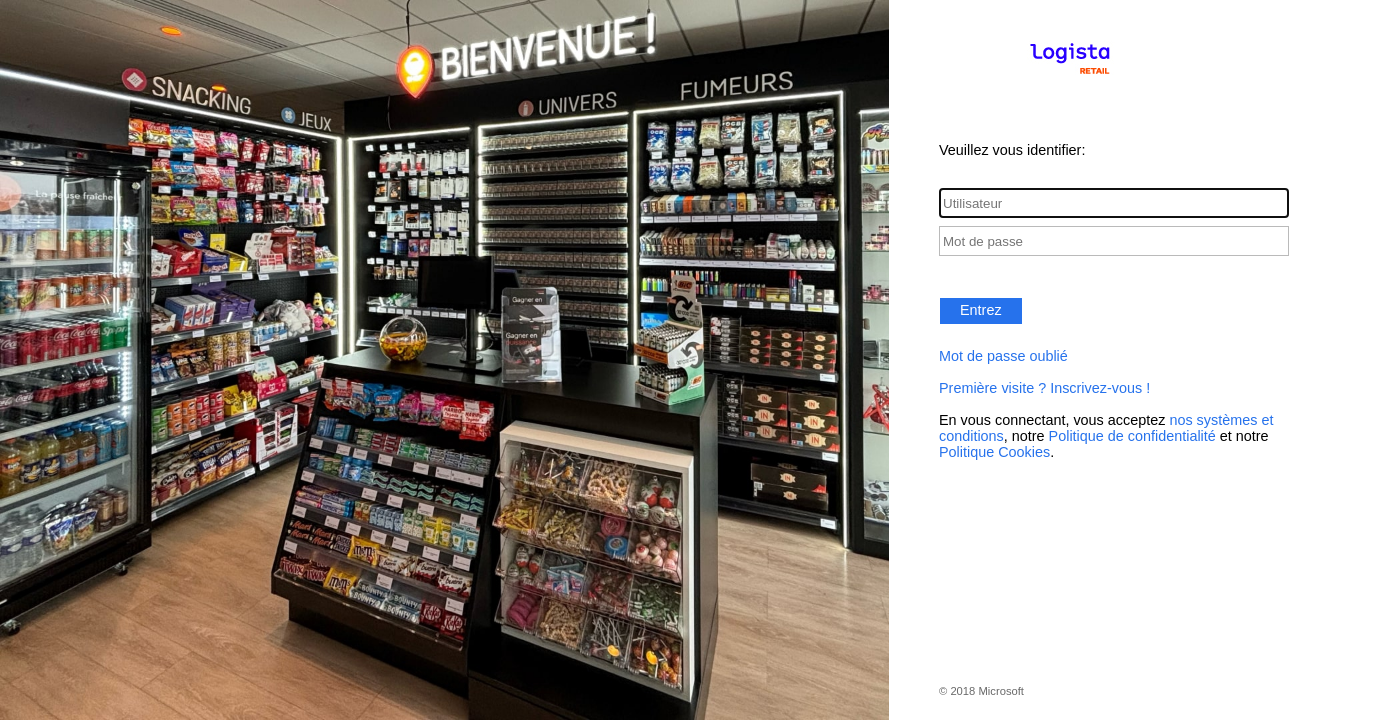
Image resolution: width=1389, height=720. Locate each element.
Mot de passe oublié (1003, 356)
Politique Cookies (994, 452)
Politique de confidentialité (1132, 436)
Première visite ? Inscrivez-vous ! (1044, 388)
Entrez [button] (981, 310)
